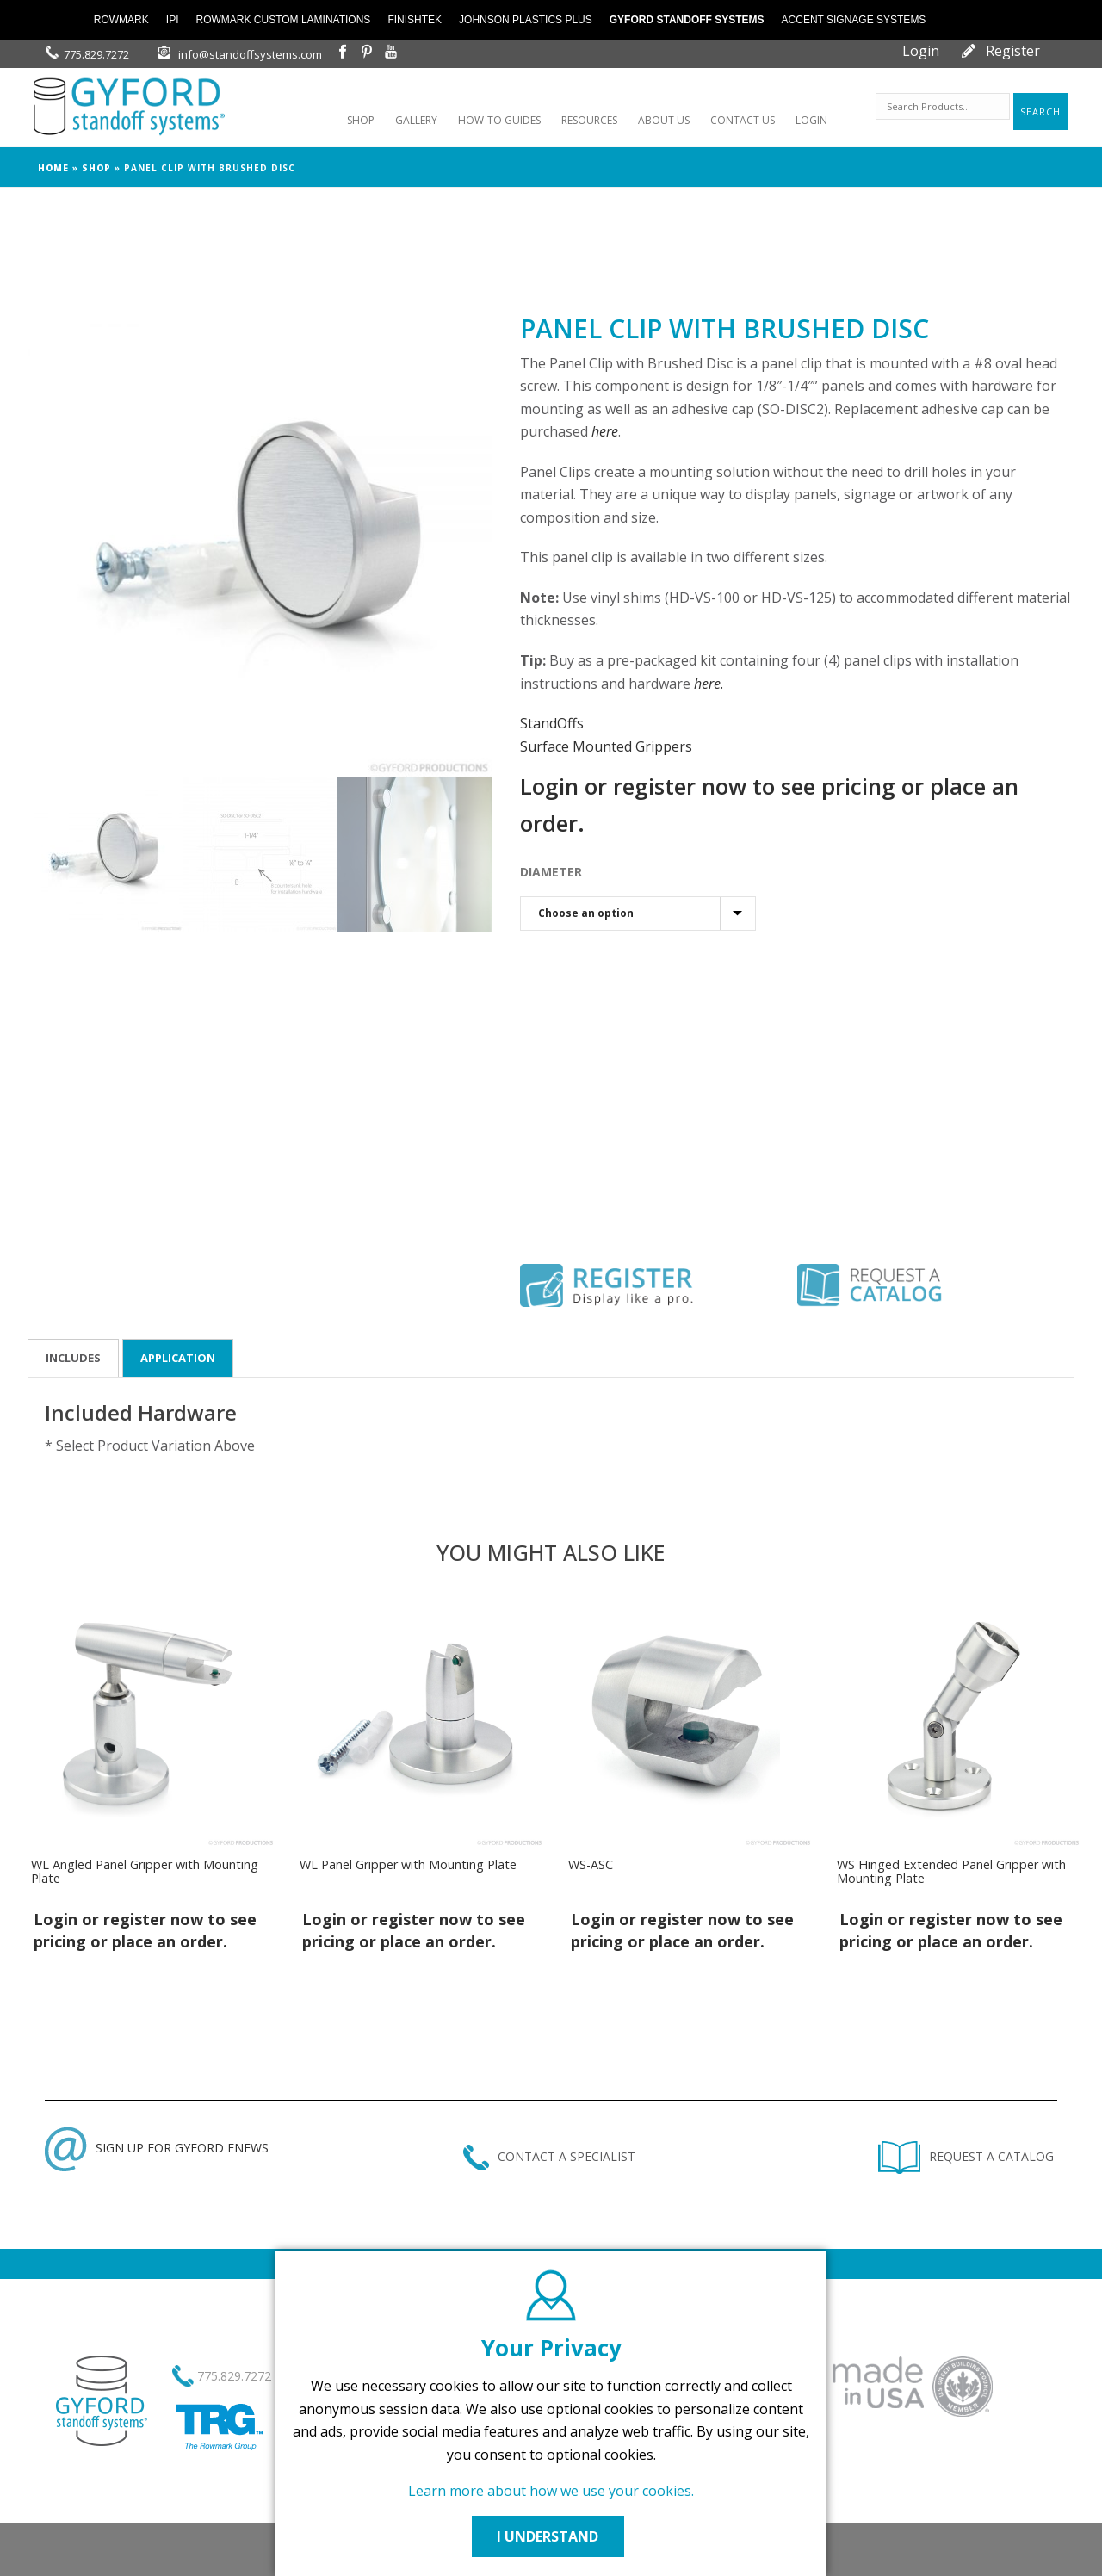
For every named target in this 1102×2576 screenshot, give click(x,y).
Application (177, 1357)
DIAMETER (551, 872)
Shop (96, 168)
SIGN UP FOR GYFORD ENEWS (157, 2147)
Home (53, 168)
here (604, 431)
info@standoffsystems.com (250, 54)
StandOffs (552, 723)
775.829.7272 (96, 54)
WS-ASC (590, 1864)
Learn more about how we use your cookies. (551, 2490)
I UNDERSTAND (551, 2536)
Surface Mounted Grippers (606, 746)
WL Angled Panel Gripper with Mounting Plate (144, 1871)
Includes (73, 1357)
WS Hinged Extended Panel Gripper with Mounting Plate (951, 1871)
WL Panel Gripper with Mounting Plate (408, 1864)
